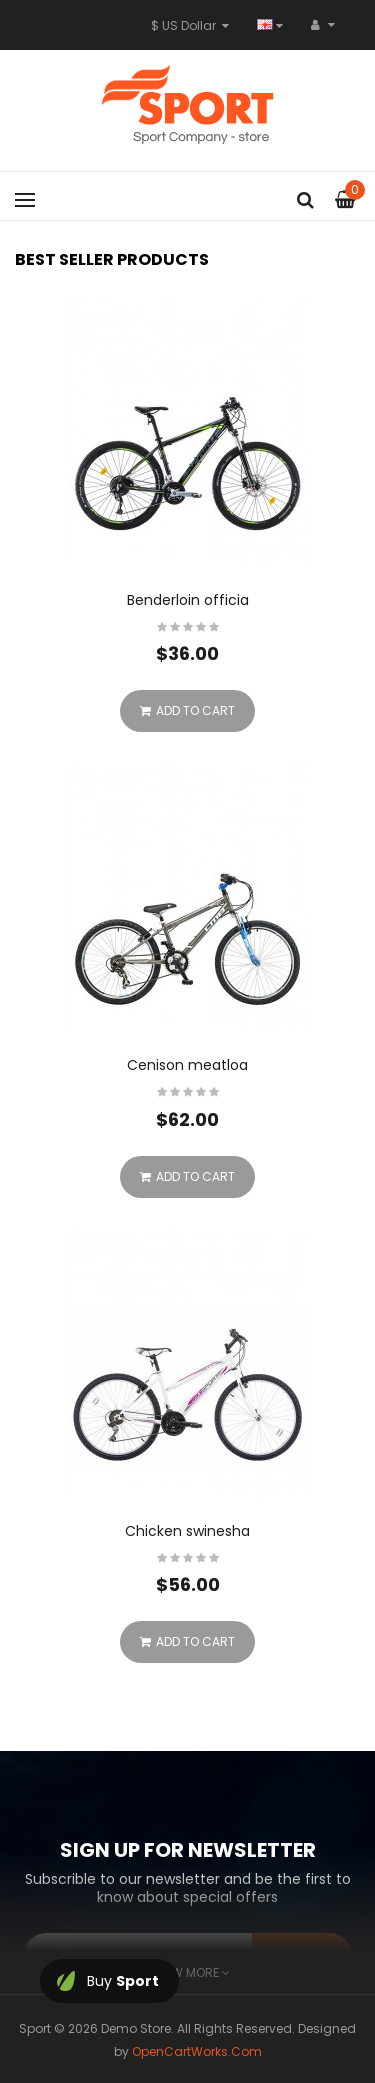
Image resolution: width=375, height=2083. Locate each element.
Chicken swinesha (187, 1531)
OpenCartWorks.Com (197, 2051)
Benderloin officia (188, 600)
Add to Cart (187, 710)
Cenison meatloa (187, 1065)
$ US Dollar (190, 25)
